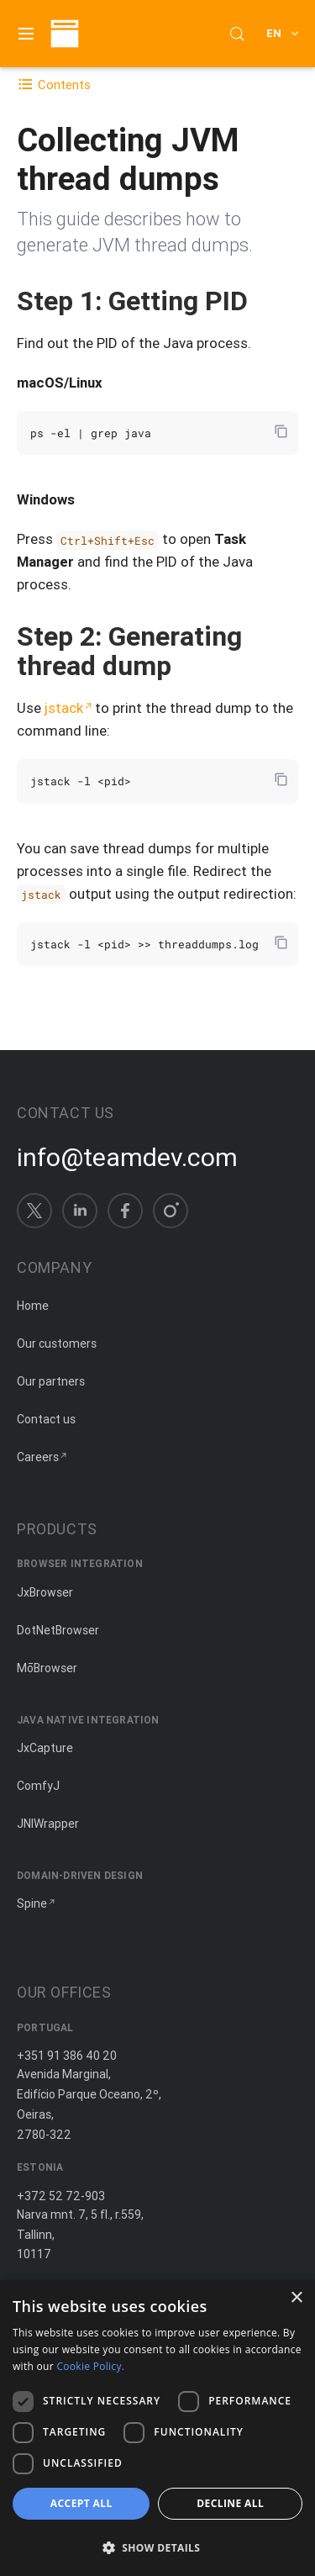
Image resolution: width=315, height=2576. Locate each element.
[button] (157, 2547)
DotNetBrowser (58, 1630)
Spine (32, 1903)
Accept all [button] (81, 2503)
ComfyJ (38, 1785)
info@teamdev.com (127, 1158)
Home (33, 1305)
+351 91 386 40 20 (67, 2055)
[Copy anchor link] (265, 300)
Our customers (57, 1343)
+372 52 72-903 (61, 2196)
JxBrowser (45, 1592)
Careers (38, 1457)
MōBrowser (47, 1668)
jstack (64, 708)
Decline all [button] (230, 2503)
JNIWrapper (48, 1823)
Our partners (51, 1381)
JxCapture (45, 1747)
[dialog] (157, 2428)
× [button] (296, 2298)
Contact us (46, 1419)
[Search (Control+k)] (237, 33)
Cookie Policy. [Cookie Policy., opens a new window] (90, 2366)
